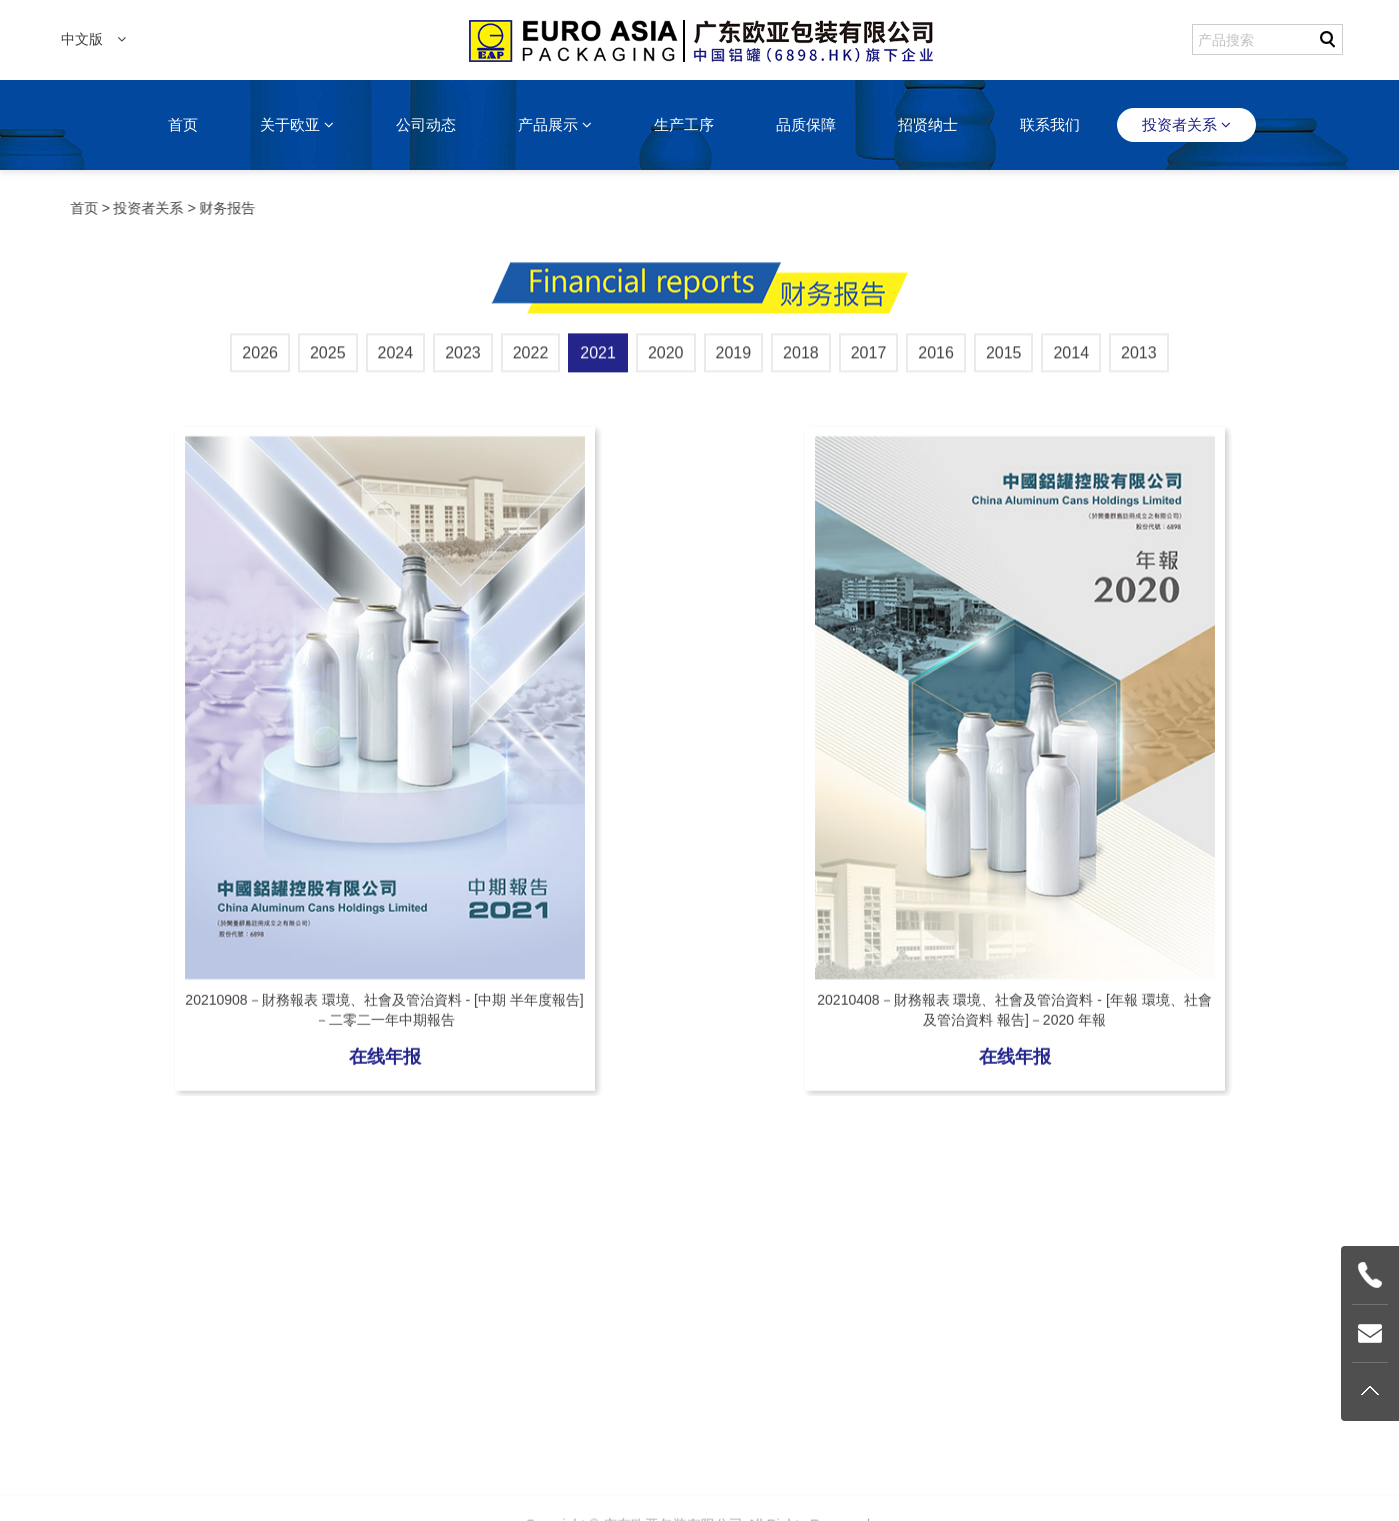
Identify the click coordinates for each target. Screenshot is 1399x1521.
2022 (531, 358)
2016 (936, 358)
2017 (869, 358)
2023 (463, 358)
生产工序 (684, 124)
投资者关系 (1186, 124)
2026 (260, 358)
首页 (183, 124)
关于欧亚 (297, 124)
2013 (1139, 358)
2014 (1071, 358)
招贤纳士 (928, 124)
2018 (801, 358)
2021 (598, 358)
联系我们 (1050, 124)
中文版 (94, 39)
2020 (666, 358)
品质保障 (806, 124)
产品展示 (555, 124)
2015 (1004, 358)
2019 (734, 358)
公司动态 (426, 124)
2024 (396, 358)
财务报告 (229, 208)
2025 (328, 358)
